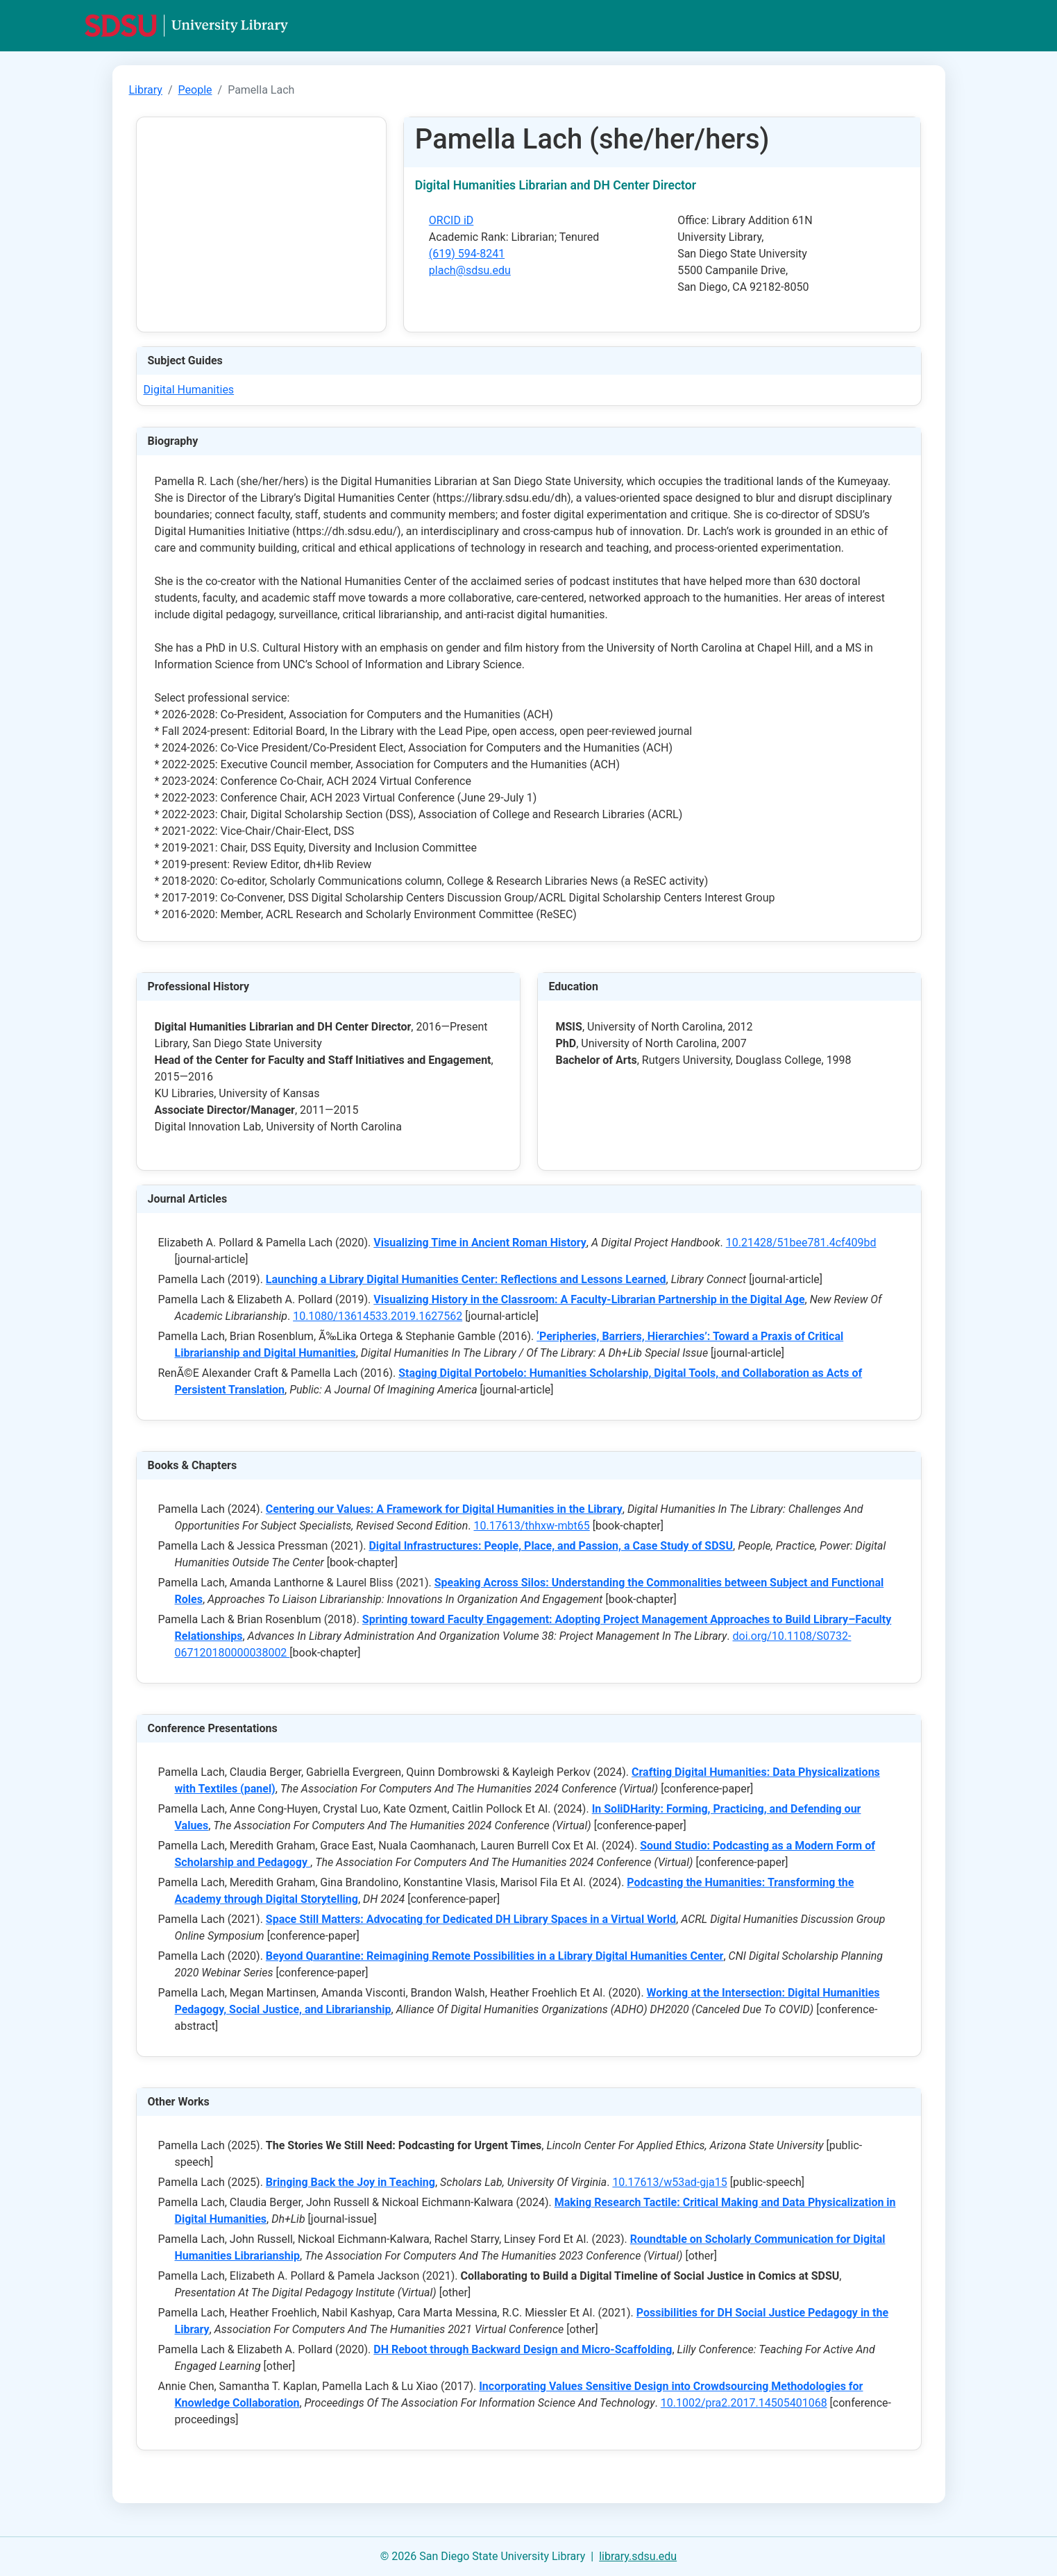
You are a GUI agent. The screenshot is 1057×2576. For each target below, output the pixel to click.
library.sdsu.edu (638, 2556)
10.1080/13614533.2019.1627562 (377, 1316)
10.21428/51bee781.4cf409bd (801, 1242)
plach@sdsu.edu (470, 270)
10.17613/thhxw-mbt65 (531, 1525)
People (195, 89)
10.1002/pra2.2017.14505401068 (744, 2402)
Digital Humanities (189, 389)
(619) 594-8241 (467, 253)
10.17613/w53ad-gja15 (669, 2182)
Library (145, 89)
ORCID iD (451, 220)
